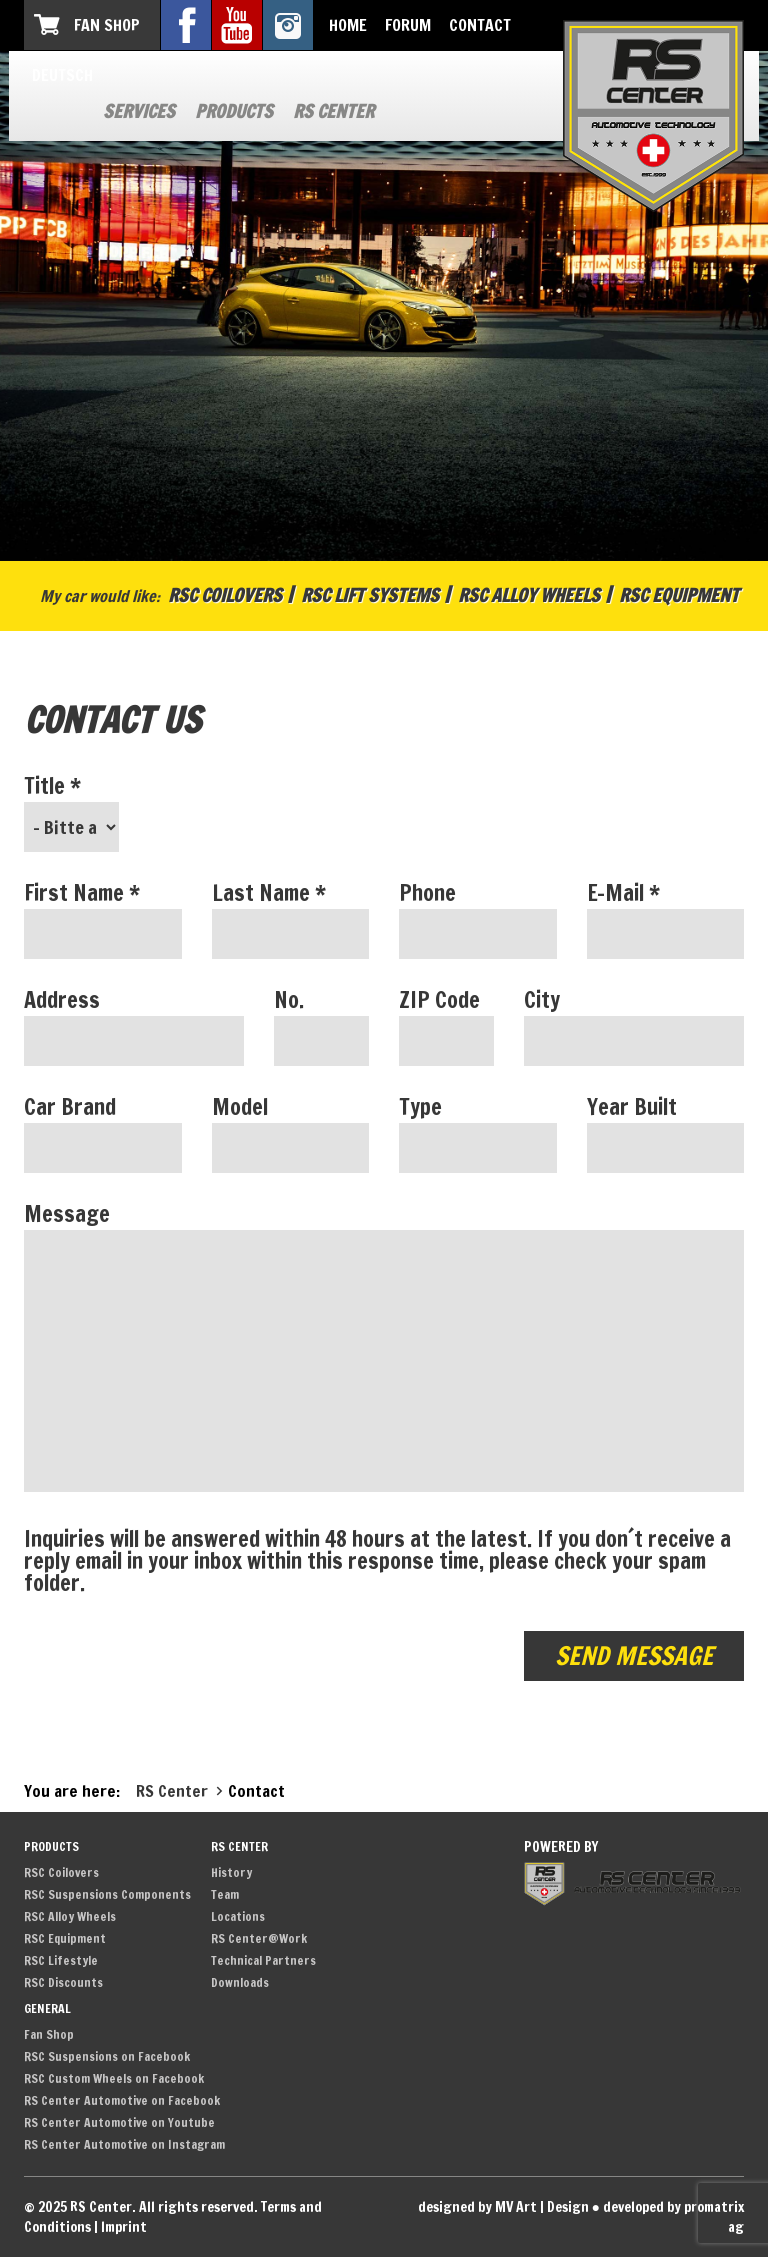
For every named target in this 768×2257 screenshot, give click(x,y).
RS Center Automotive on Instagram (124, 2144)
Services (139, 111)
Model (240, 1107)
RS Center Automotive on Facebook (122, 2100)
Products (234, 111)
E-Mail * (623, 893)
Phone (427, 893)
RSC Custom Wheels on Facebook (114, 2078)
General (47, 2008)
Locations (238, 1916)
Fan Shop (107, 25)
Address (62, 1000)
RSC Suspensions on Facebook (107, 2056)
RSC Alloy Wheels (529, 595)
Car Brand (70, 1107)
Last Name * (269, 893)
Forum (408, 25)
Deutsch (62, 75)
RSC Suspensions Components (107, 1894)
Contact (480, 25)
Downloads (240, 1982)
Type (420, 1107)
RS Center (333, 111)
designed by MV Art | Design (503, 2207)
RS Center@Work (259, 1938)
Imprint (124, 2227)
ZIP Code (439, 1000)
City (542, 1000)
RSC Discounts (63, 1982)
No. (289, 1000)
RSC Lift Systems (370, 595)
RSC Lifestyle (61, 1960)
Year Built (632, 1107)
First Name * (82, 893)
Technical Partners (263, 1960)
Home (348, 25)
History (231, 1872)
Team (225, 1894)
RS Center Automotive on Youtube (119, 2122)
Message (67, 1214)
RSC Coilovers (225, 595)
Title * (52, 786)
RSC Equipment (679, 595)
